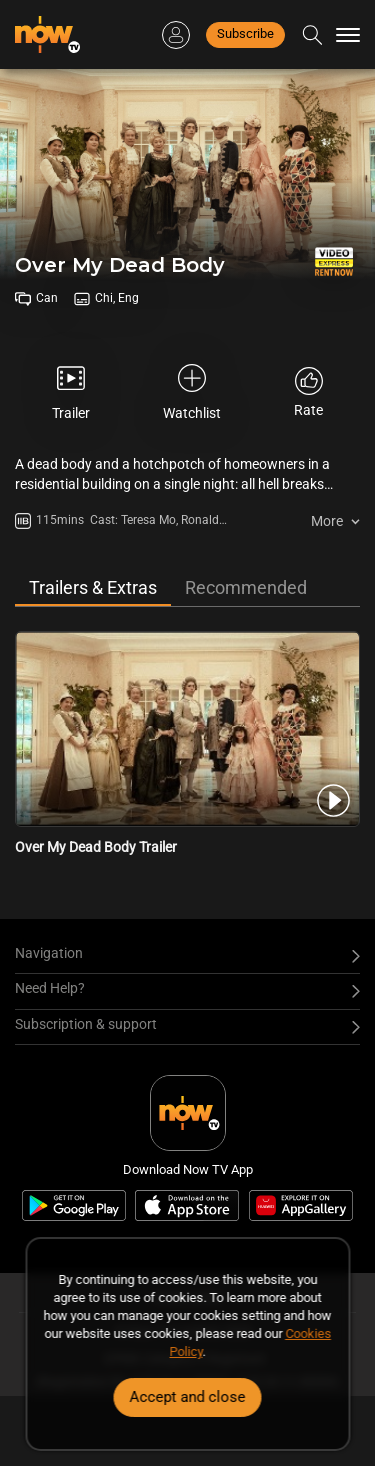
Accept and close (188, 1397)
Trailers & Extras (93, 587)
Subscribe (245, 33)
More (327, 521)
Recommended (246, 587)
